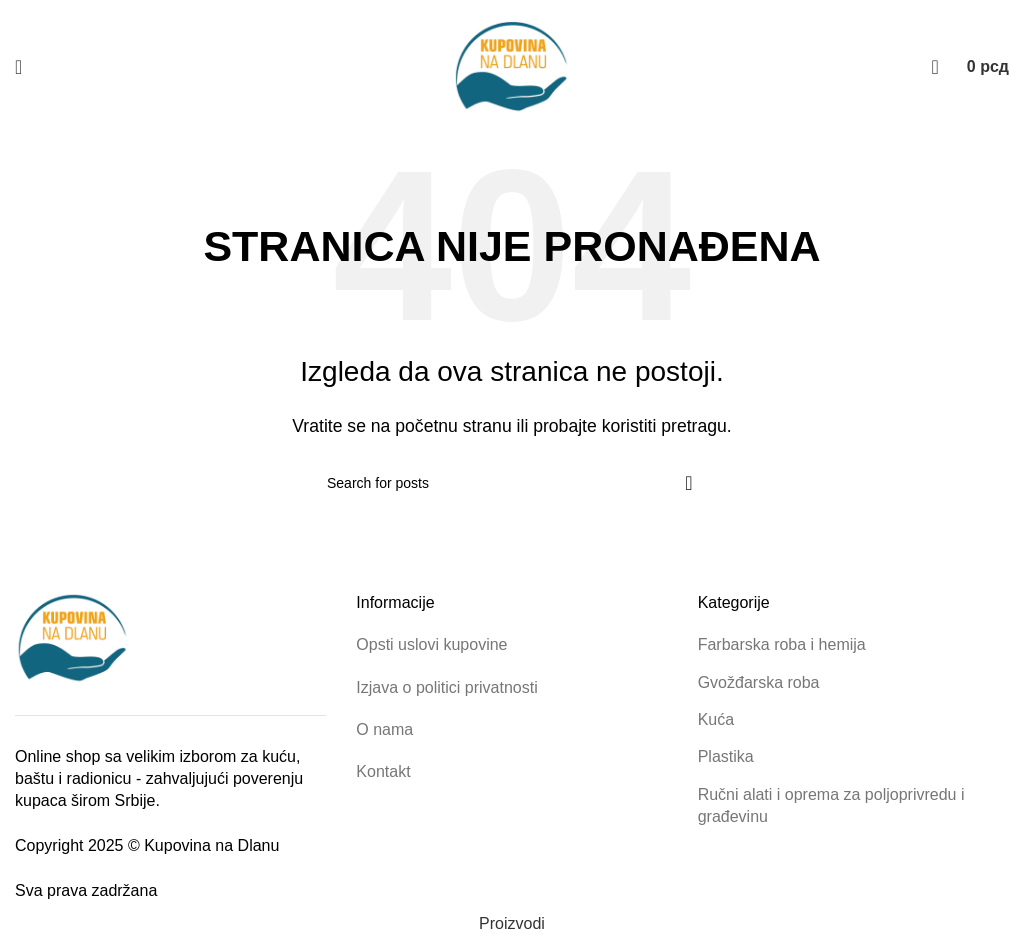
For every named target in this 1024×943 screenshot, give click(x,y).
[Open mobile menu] (18, 67)
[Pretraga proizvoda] (935, 67)
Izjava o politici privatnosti (446, 687)
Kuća (716, 719)
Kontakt (383, 771)
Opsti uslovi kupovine (431, 644)
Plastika (726, 756)
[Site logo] (512, 66)
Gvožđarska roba (759, 682)
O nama (384, 729)
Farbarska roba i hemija (782, 644)
